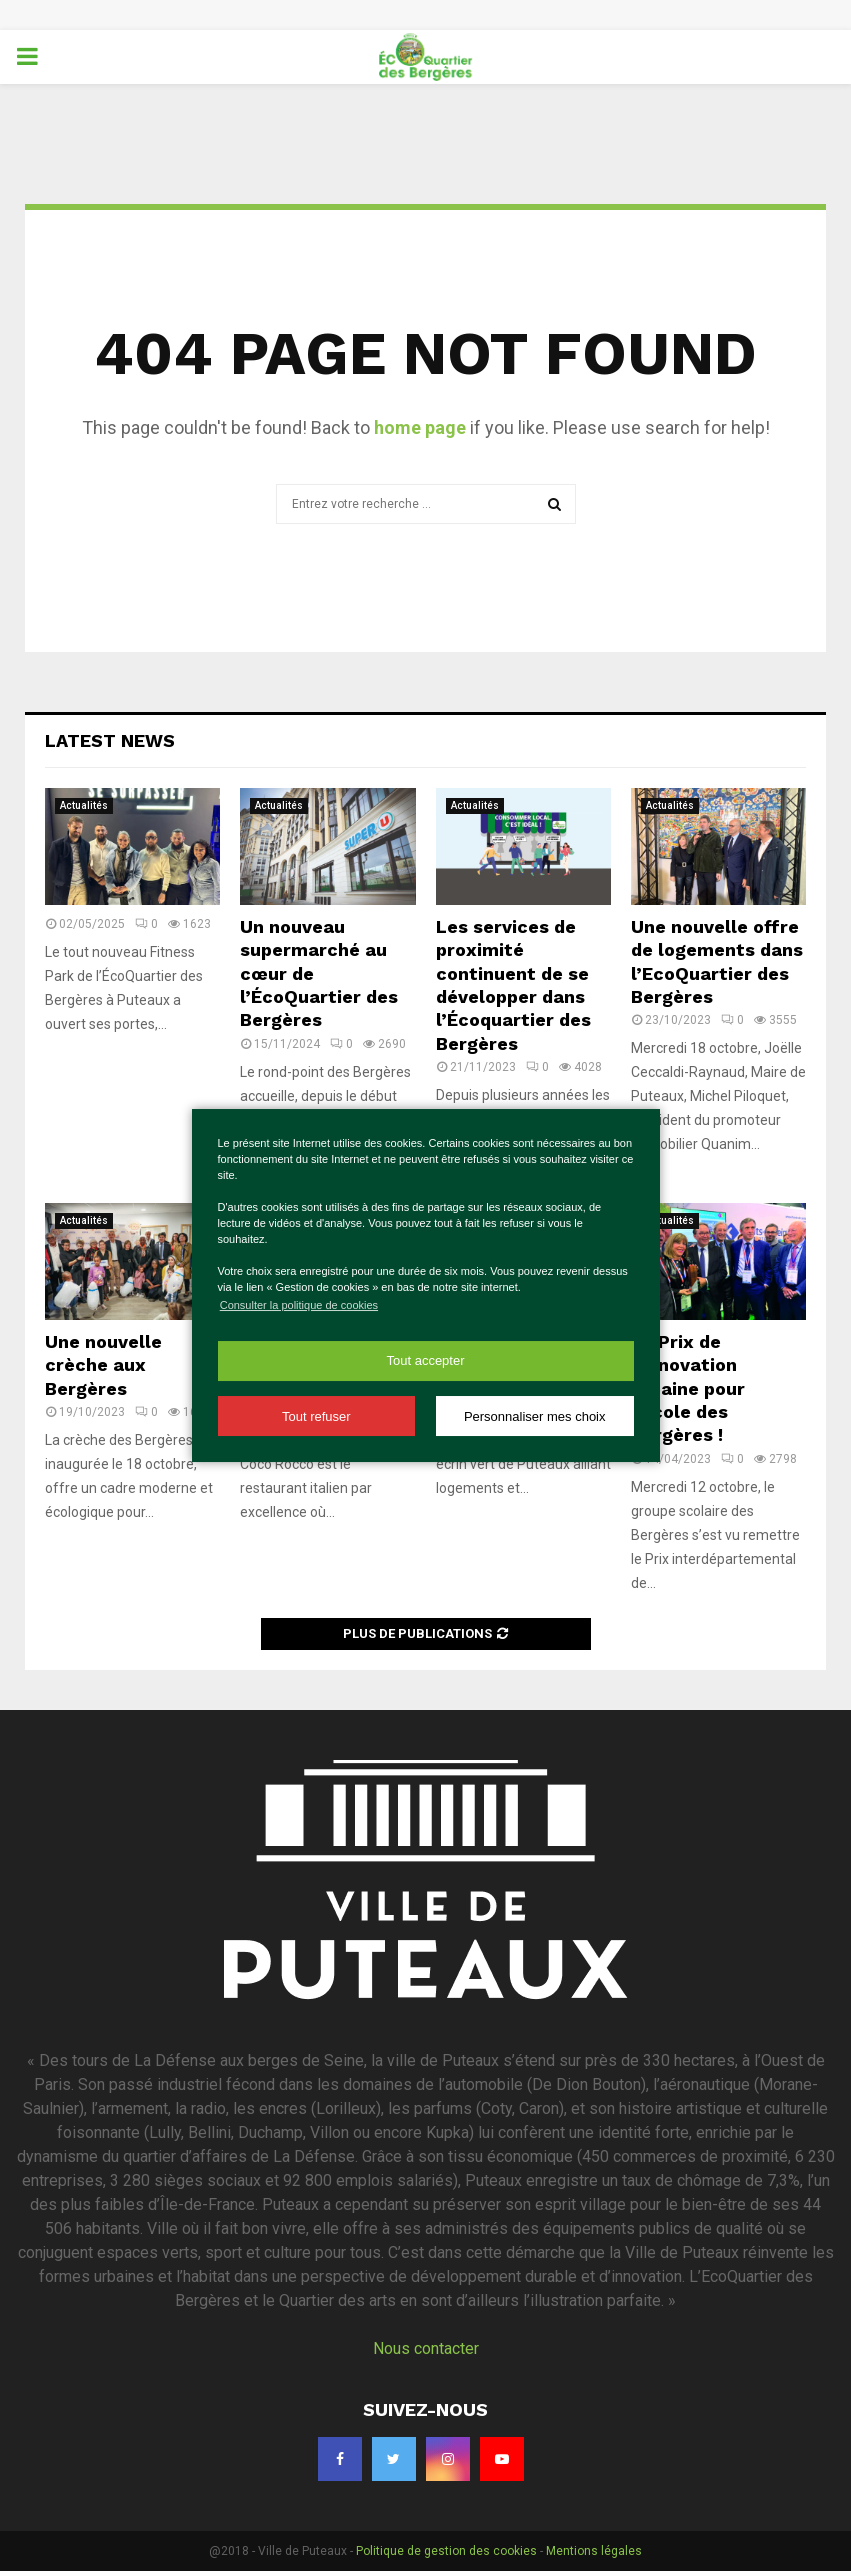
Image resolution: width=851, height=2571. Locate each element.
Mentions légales (594, 2551)
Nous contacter (426, 2348)
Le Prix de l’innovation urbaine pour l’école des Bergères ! (688, 1388)
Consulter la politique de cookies (299, 1305)
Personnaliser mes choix (535, 1416)
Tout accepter (425, 1360)
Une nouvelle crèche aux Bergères (103, 1365)
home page (420, 427)
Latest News (110, 740)
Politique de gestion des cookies (446, 2551)
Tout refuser (316, 1416)
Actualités (84, 805)
